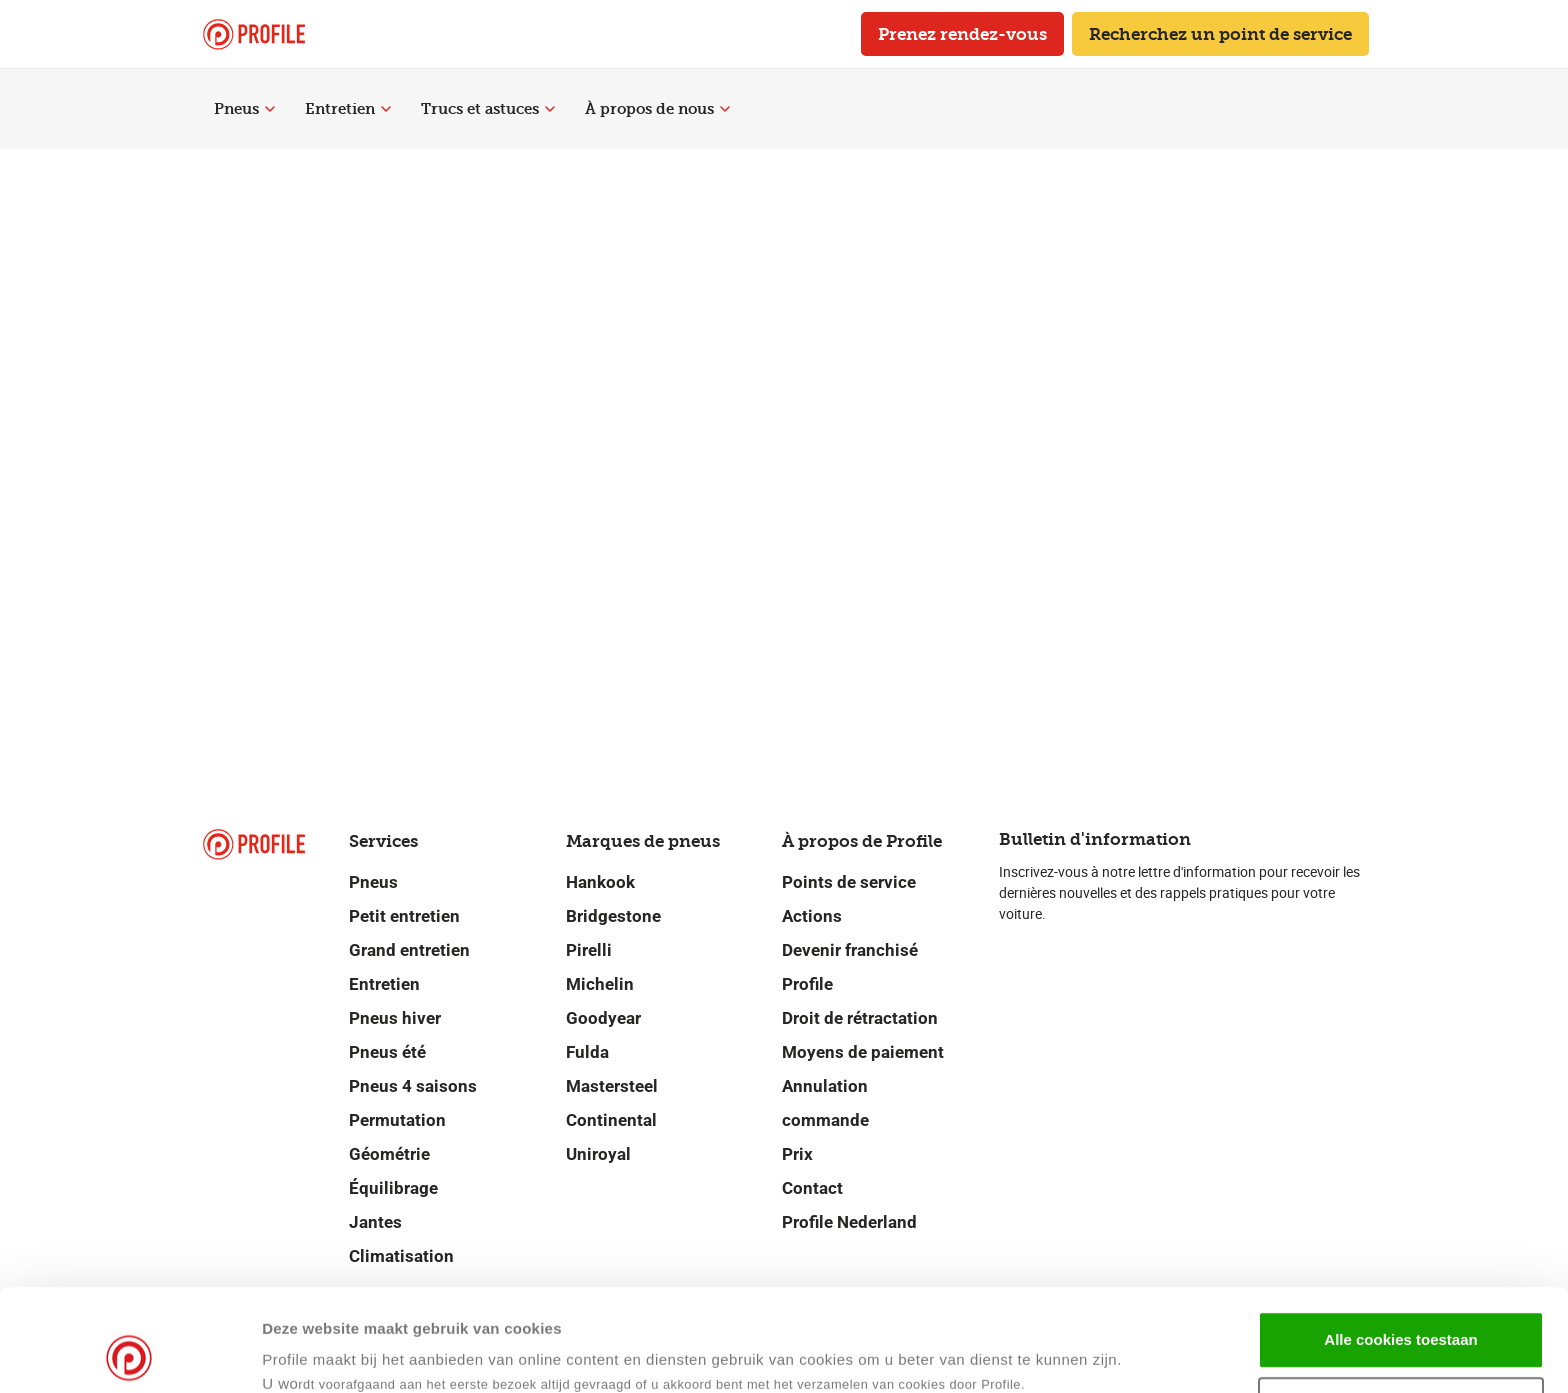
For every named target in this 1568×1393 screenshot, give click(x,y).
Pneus (244, 109)
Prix (797, 1154)
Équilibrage (393, 1188)
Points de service (849, 882)
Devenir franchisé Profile (850, 967)
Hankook (600, 882)
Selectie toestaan (1401, 1309)
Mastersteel (612, 1086)
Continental (611, 1120)
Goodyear (603, 1018)
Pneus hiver (395, 1018)
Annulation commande (825, 1103)
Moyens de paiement (863, 1052)
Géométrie (389, 1154)
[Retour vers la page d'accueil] (254, 34)
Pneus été (387, 1052)
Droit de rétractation (860, 1018)
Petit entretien (404, 916)
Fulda (587, 1052)
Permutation (397, 1120)
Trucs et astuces (488, 109)
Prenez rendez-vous (962, 34)
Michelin (600, 984)
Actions (812, 916)
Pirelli (589, 950)
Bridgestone (613, 916)
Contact (812, 1188)
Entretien (348, 109)
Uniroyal (598, 1154)
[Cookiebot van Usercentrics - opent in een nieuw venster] (129, 1354)
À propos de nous (657, 109)
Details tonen (968, 1353)
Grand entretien (409, 950)
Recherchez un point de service (1220, 34)
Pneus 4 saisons (413, 1086)
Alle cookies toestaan (1400, 1243)
